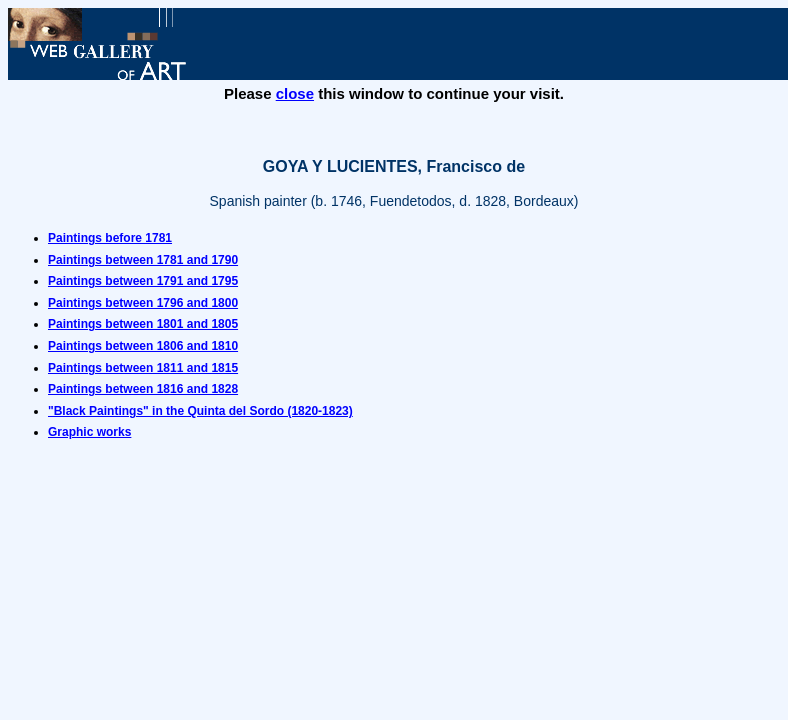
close (295, 93)
